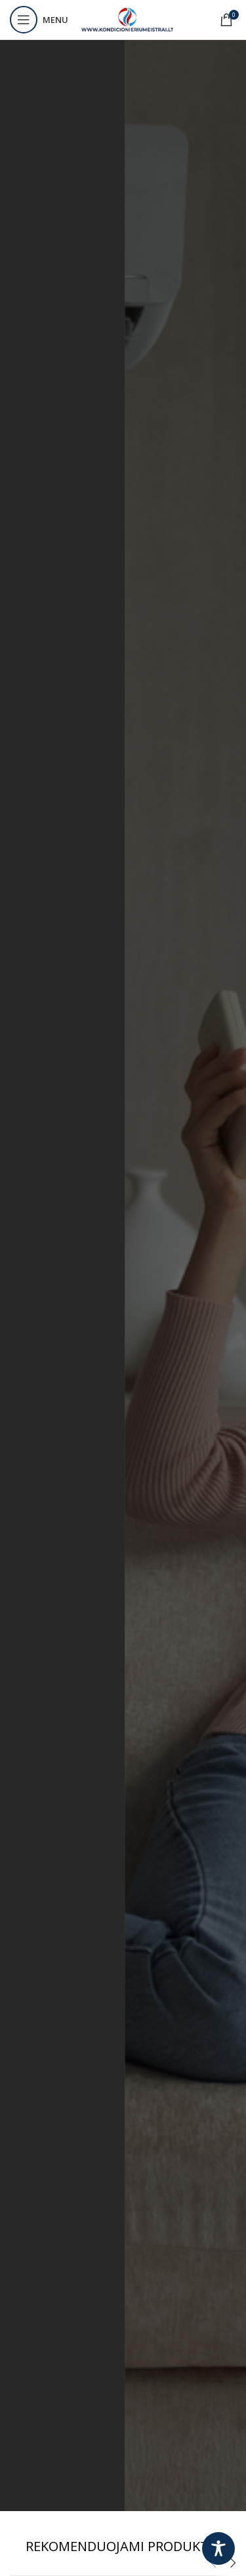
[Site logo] (127, 18)
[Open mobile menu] (39, 20)
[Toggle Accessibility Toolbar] (218, 2548)
